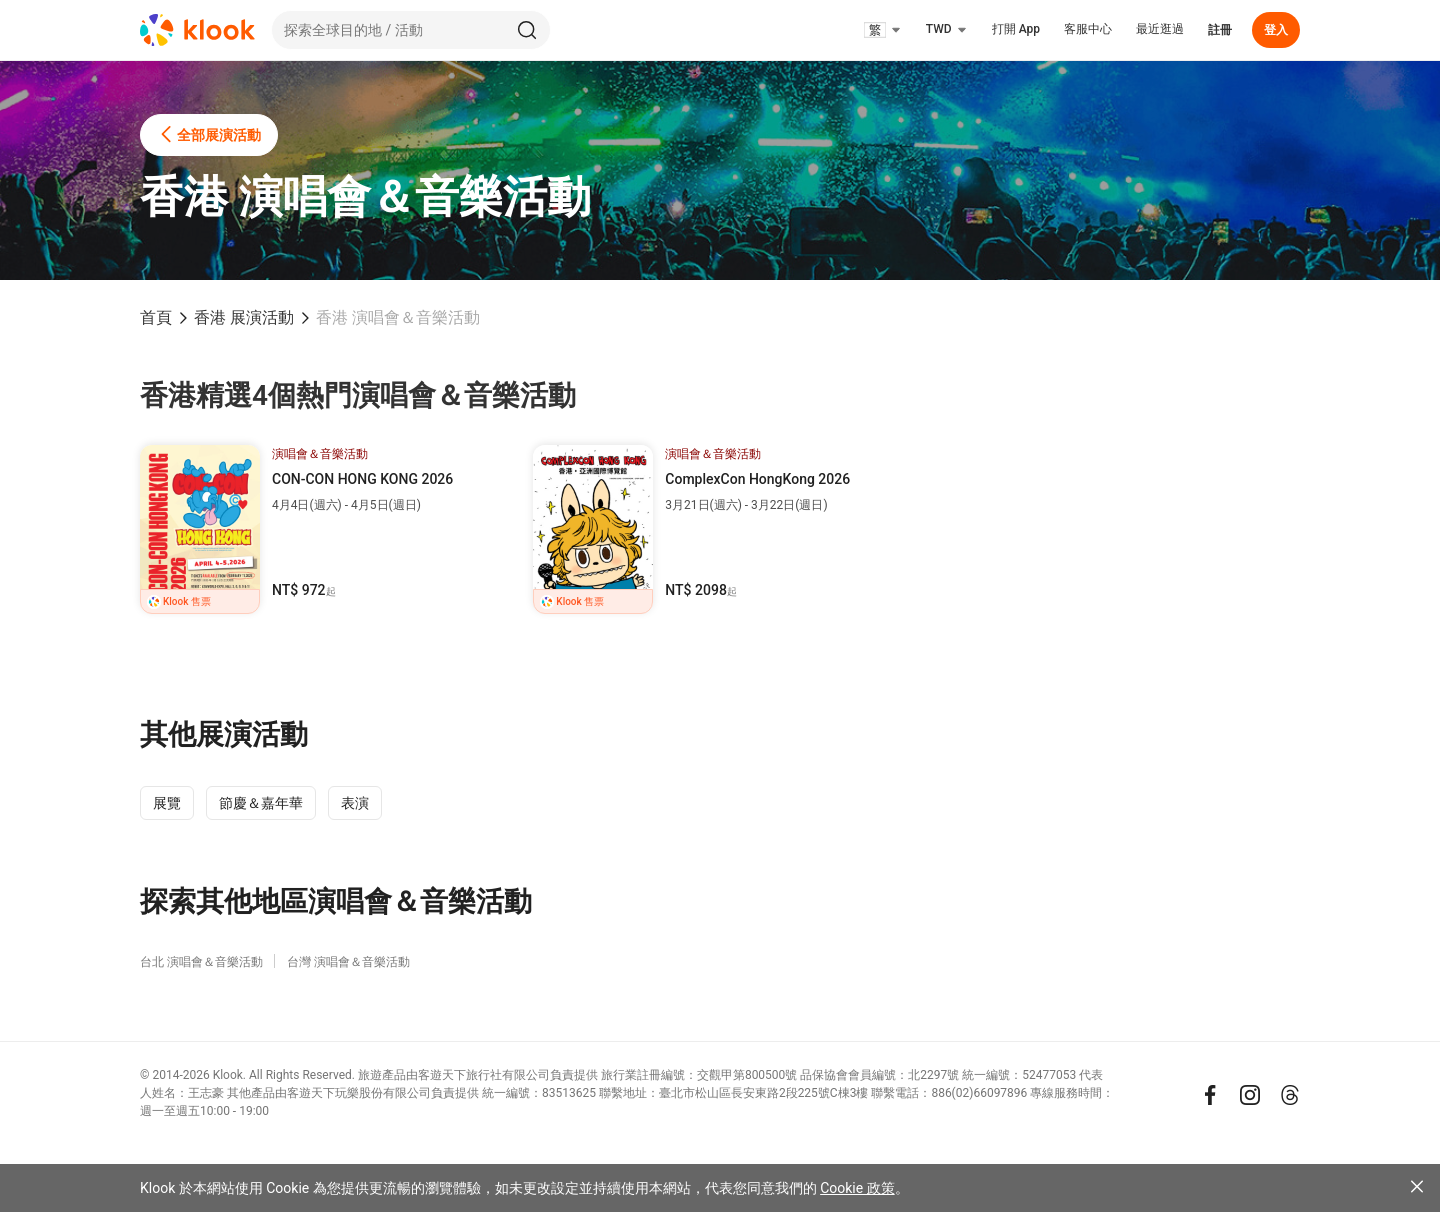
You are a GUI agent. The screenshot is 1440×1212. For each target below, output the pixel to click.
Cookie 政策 (857, 1188)
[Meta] (1210, 1095)
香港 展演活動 (244, 317)
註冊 (1220, 30)
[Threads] (1290, 1095)
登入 (1276, 30)
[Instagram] (1250, 1095)
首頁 (156, 317)
